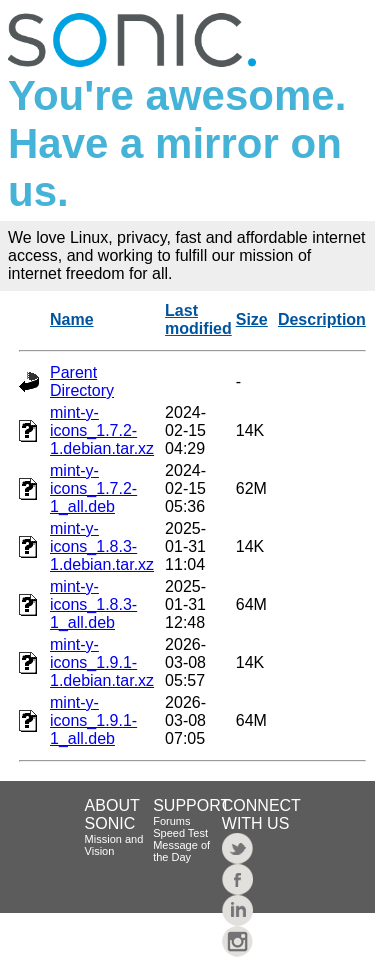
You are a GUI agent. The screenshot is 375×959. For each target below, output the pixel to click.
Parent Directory (82, 381)
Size (252, 319)
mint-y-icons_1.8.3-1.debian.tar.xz (102, 546)
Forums (171, 821)
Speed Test (180, 833)
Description (322, 319)
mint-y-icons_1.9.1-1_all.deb (93, 720)
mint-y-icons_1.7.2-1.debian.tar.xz (102, 430)
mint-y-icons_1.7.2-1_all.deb (93, 488)
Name (72, 319)
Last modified (198, 319)
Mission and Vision (114, 845)
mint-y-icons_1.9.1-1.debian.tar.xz (102, 662)
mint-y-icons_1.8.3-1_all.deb (93, 604)
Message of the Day (181, 851)
